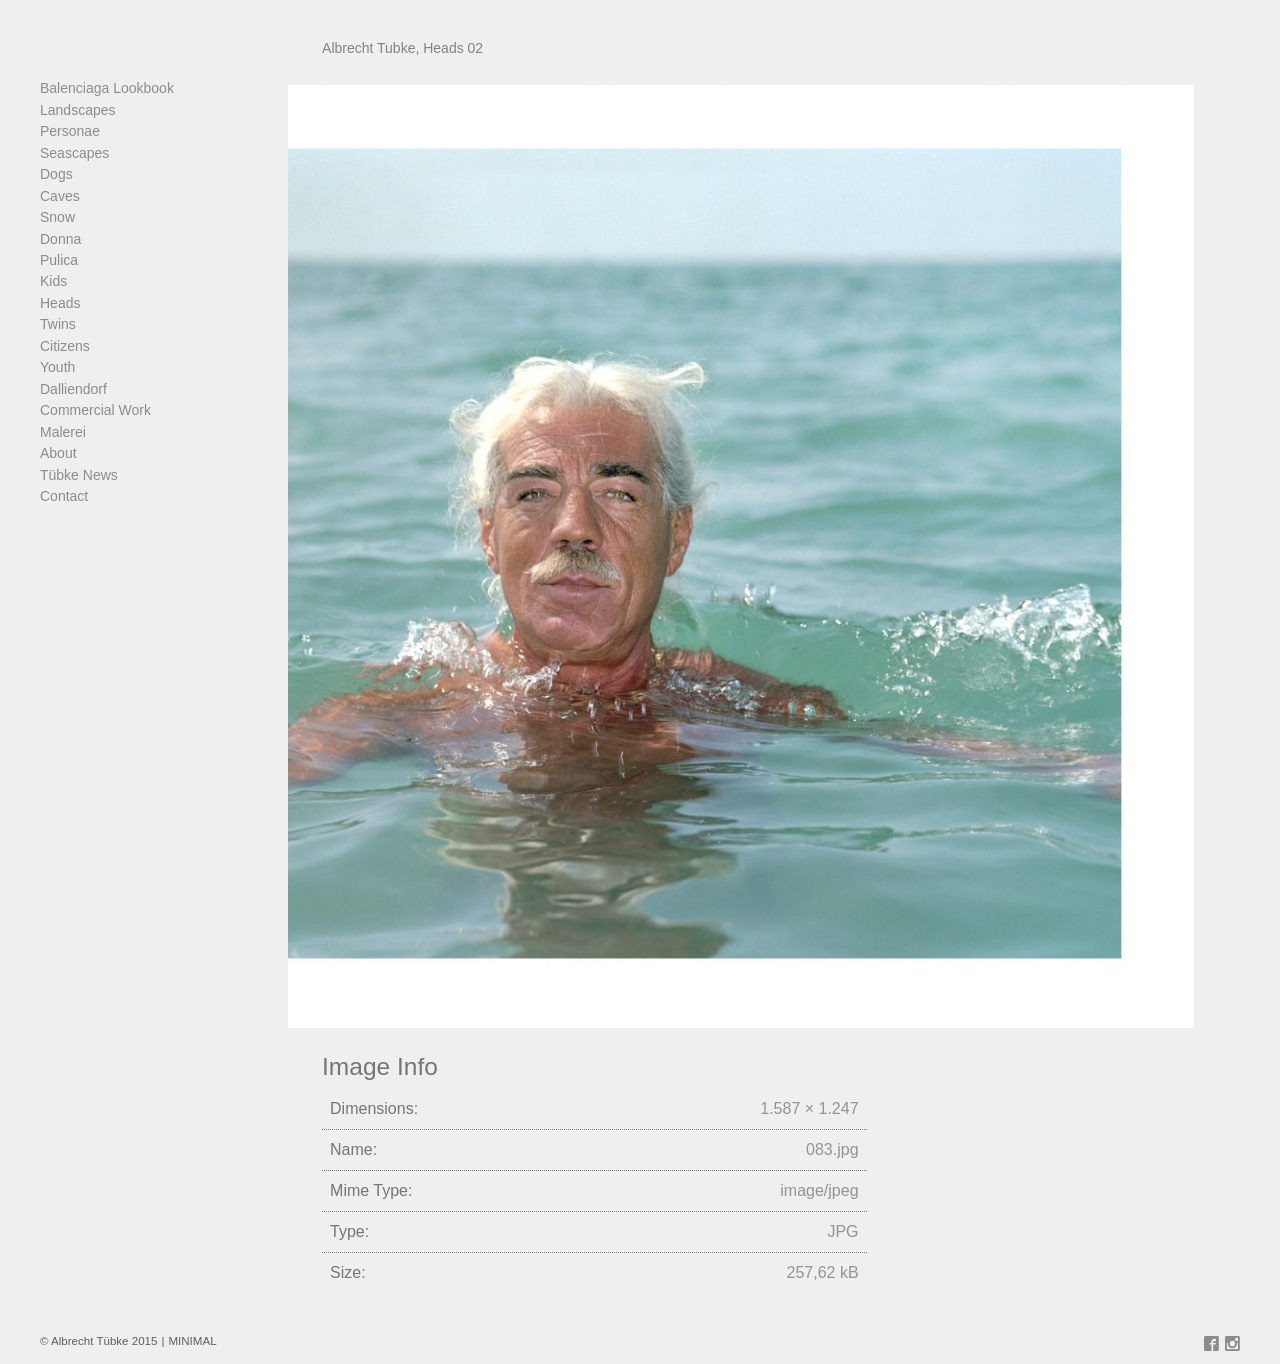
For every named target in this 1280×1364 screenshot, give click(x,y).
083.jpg (832, 1149)
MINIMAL (192, 1341)
